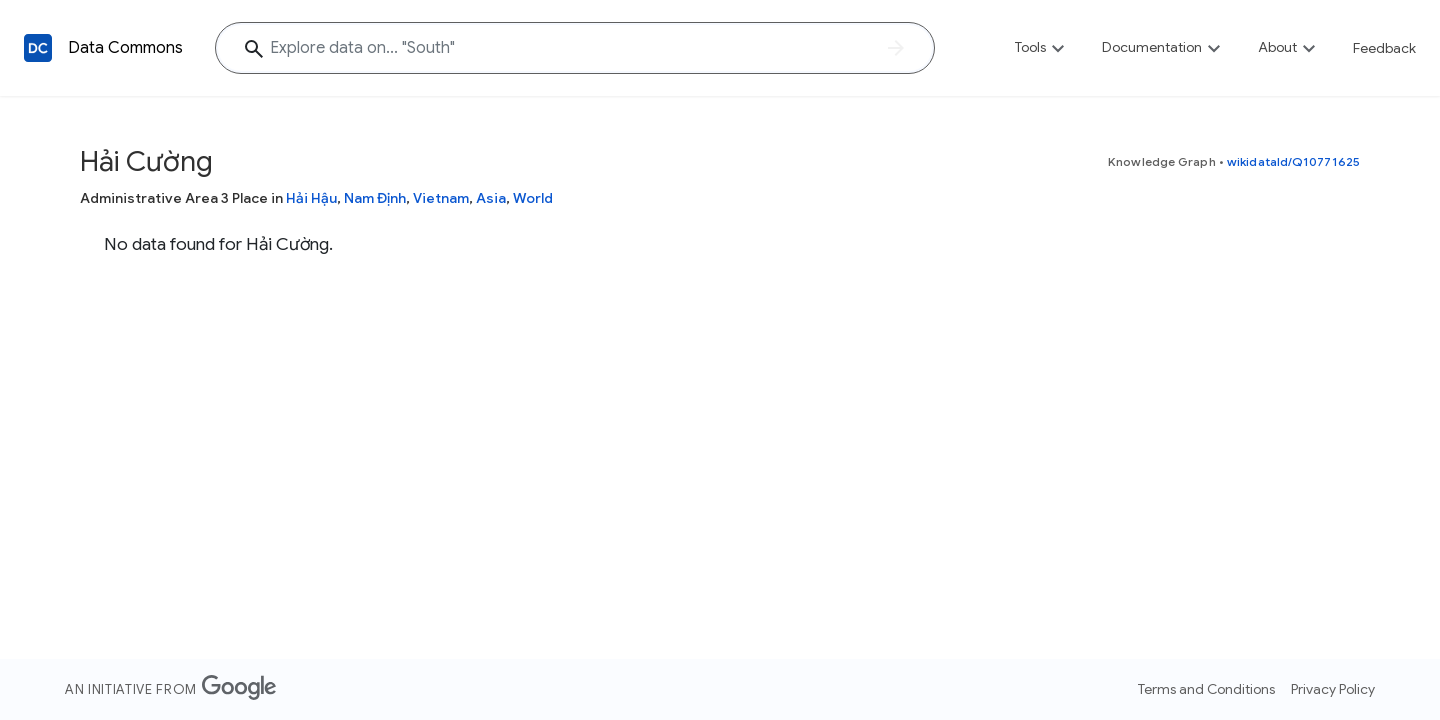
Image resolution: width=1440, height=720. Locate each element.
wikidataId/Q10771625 (1293, 161)
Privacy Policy (1333, 689)
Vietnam (441, 198)
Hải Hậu (311, 198)
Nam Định (375, 198)
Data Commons (125, 48)
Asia (491, 198)
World (533, 198)
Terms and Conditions (1206, 689)
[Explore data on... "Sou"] (575, 48)
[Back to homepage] (38, 48)
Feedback (1384, 48)
